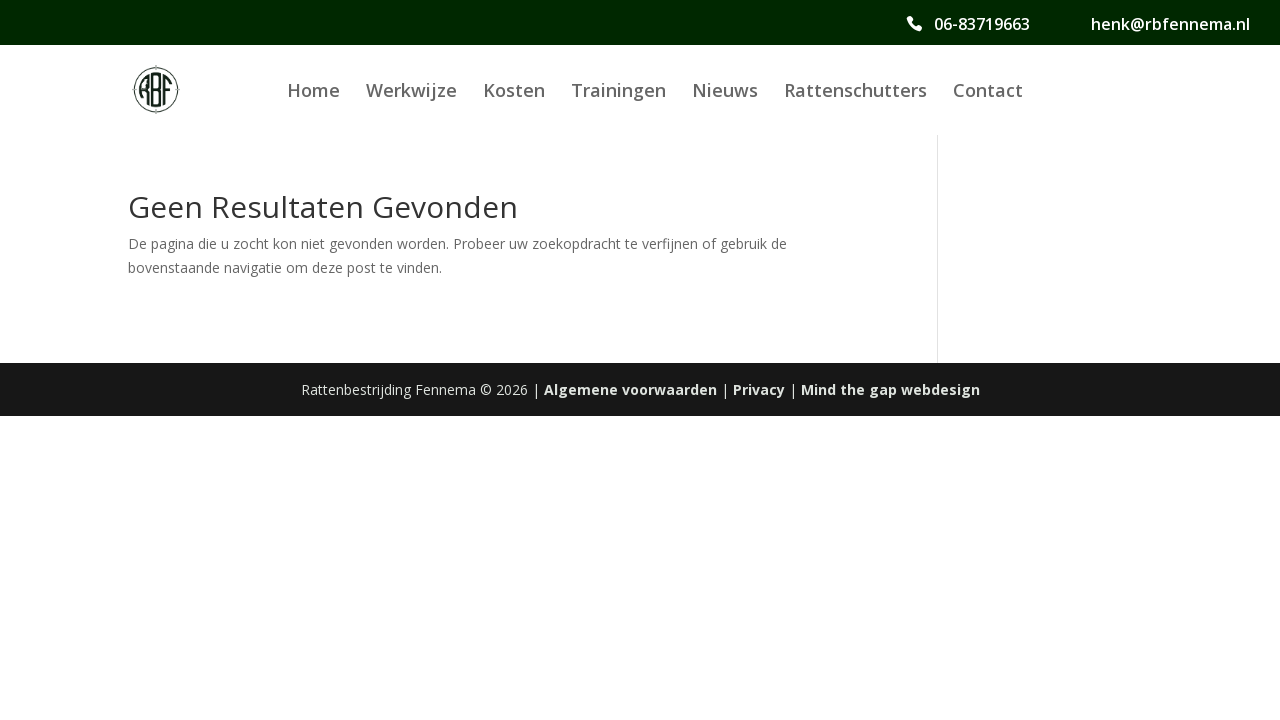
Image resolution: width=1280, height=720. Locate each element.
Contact (988, 92)
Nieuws (725, 92)
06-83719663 (982, 25)
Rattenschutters (855, 92)
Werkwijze (411, 92)
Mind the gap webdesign (890, 389)
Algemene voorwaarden (630, 389)
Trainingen (618, 92)
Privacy (759, 389)
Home (313, 92)
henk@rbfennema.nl (1170, 25)
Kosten (514, 92)
